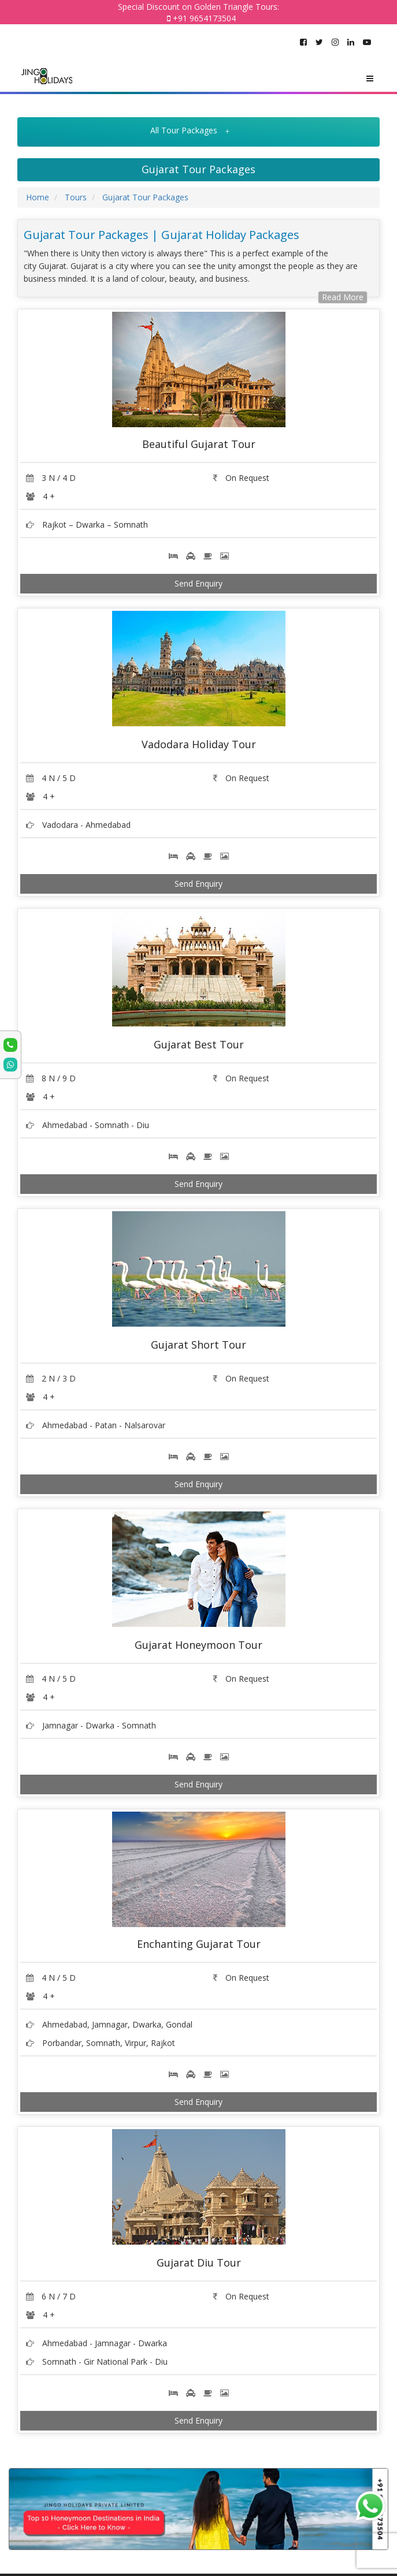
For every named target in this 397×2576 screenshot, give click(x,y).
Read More (342, 297)
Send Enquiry (198, 583)
